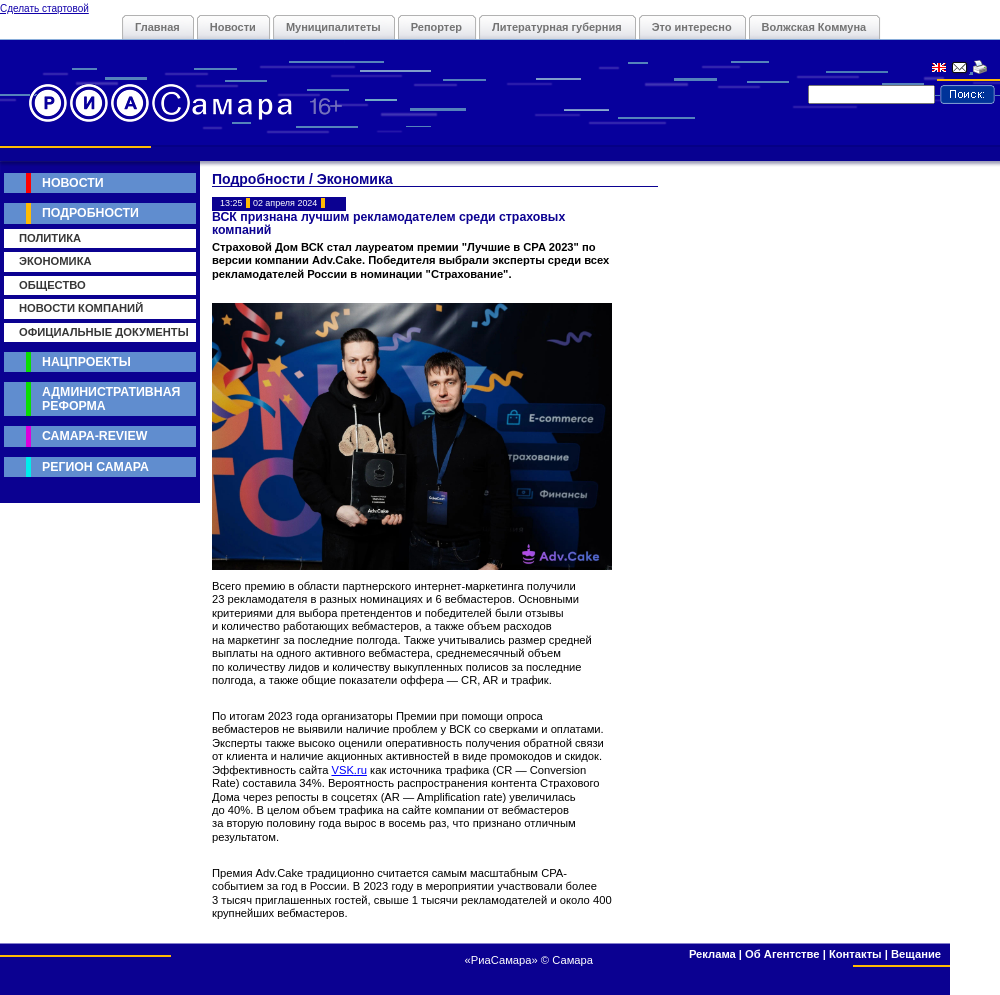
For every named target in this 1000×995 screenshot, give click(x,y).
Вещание (916, 954)
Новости (233, 27)
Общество (52, 285)
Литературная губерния (557, 27)
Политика (50, 238)
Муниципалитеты (333, 27)
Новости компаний (81, 308)
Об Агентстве (782, 954)
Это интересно (692, 27)
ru (362, 770)
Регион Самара (95, 467)
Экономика (55, 261)
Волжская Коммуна (814, 27)
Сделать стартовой (44, 8)
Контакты (855, 954)
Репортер (436, 27)
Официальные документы (104, 332)
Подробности (90, 213)
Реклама (712, 954)
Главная (157, 27)
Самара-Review (94, 436)
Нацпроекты (86, 362)
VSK (342, 770)
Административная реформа (111, 398)
